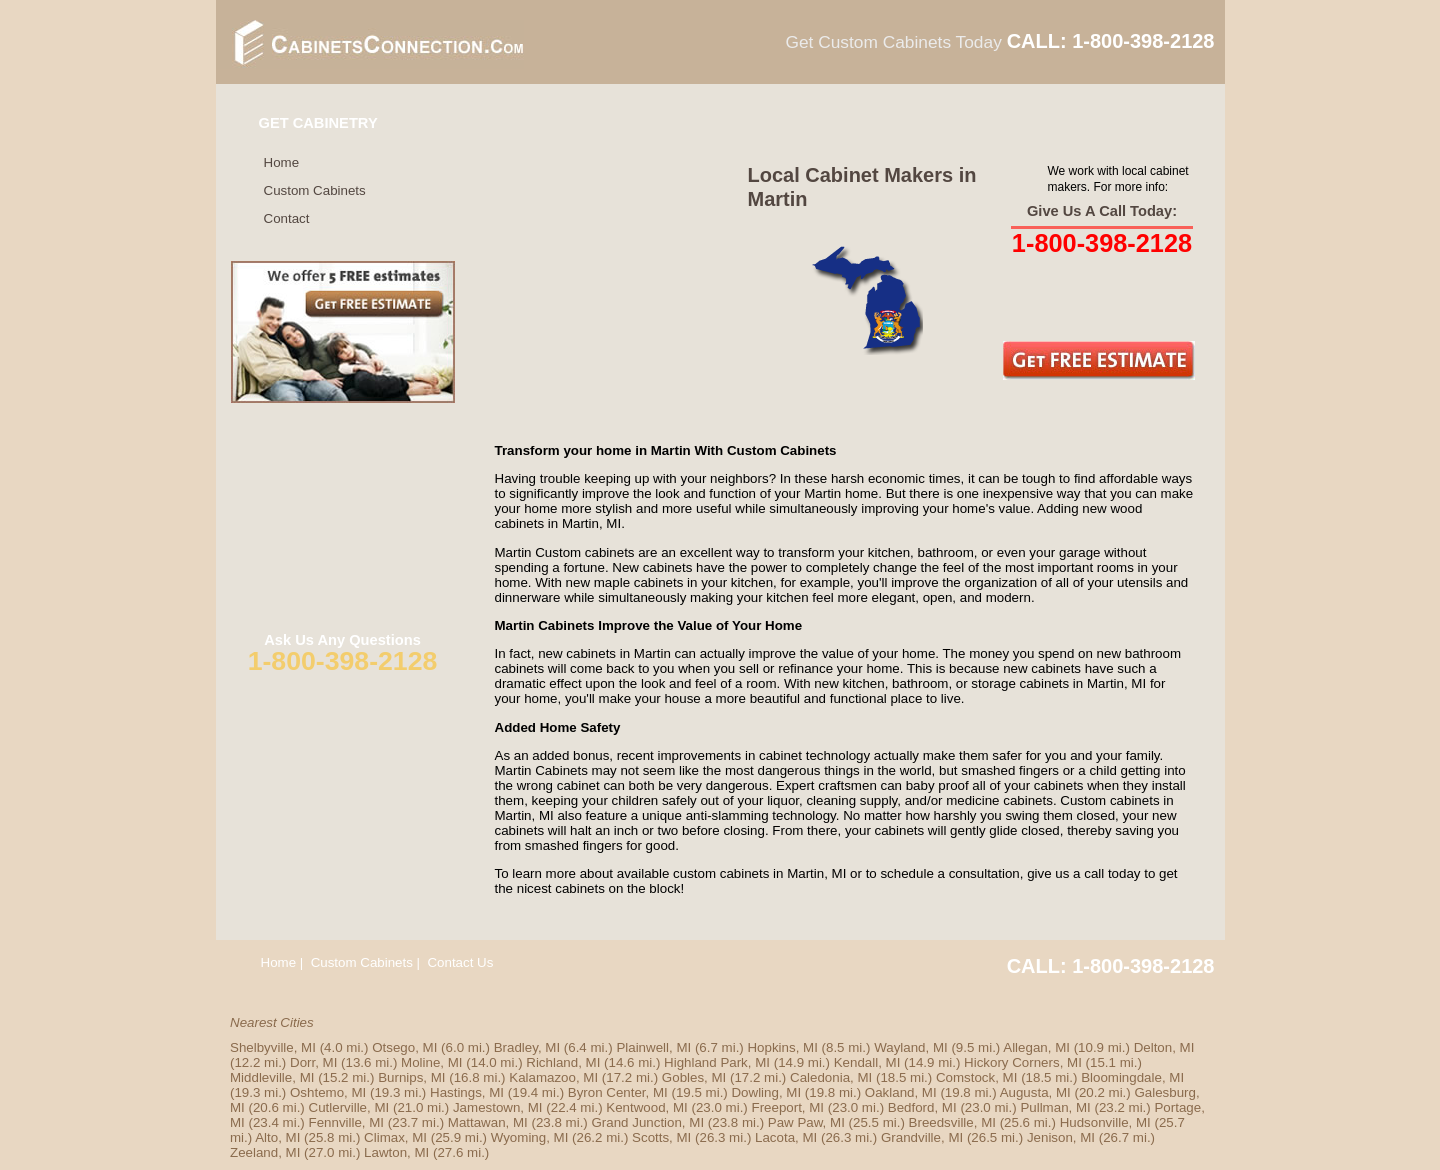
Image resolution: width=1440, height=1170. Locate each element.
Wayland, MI (911, 1047)
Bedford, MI (922, 1107)
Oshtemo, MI (328, 1092)
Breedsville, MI (952, 1122)
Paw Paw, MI (806, 1122)
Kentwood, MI (647, 1107)
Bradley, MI (527, 1047)
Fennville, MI (347, 1122)
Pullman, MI (1055, 1107)
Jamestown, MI (498, 1107)
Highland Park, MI (717, 1062)
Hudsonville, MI (1105, 1122)
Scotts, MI (661, 1137)
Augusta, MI (1035, 1092)
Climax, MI (395, 1137)
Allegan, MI (1036, 1047)
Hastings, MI (467, 1092)
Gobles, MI (694, 1077)
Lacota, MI (786, 1137)
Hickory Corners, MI (1023, 1062)
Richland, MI (563, 1062)
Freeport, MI (787, 1107)
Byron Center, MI (618, 1092)
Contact (287, 218)
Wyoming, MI (530, 1137)
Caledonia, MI (831, 1077)
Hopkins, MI (782, 1047)
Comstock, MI (976, 1077)
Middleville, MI (272, 1077)
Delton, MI (1164, 1047)
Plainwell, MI (653, 1047)
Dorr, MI (313, 1062)
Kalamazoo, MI (553, 1077)
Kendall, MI (867, 1062)
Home (282, 162)
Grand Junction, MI (647, 1122)
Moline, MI (431, 1062)
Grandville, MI (922, 1137)
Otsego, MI (404, 1047)
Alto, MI (277, 1137)
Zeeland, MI (265, 1152)
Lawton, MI (396, 1152)
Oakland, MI (901, 1092)
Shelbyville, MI (273, 1047)
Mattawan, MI (488, 1122)
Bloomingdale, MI (1132, 1077)
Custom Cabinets (315, 190)
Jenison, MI (1061, 1137)
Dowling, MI (766, 1092)
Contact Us (460, 962)
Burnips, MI (411, 1077)
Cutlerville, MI (349, 1107)
